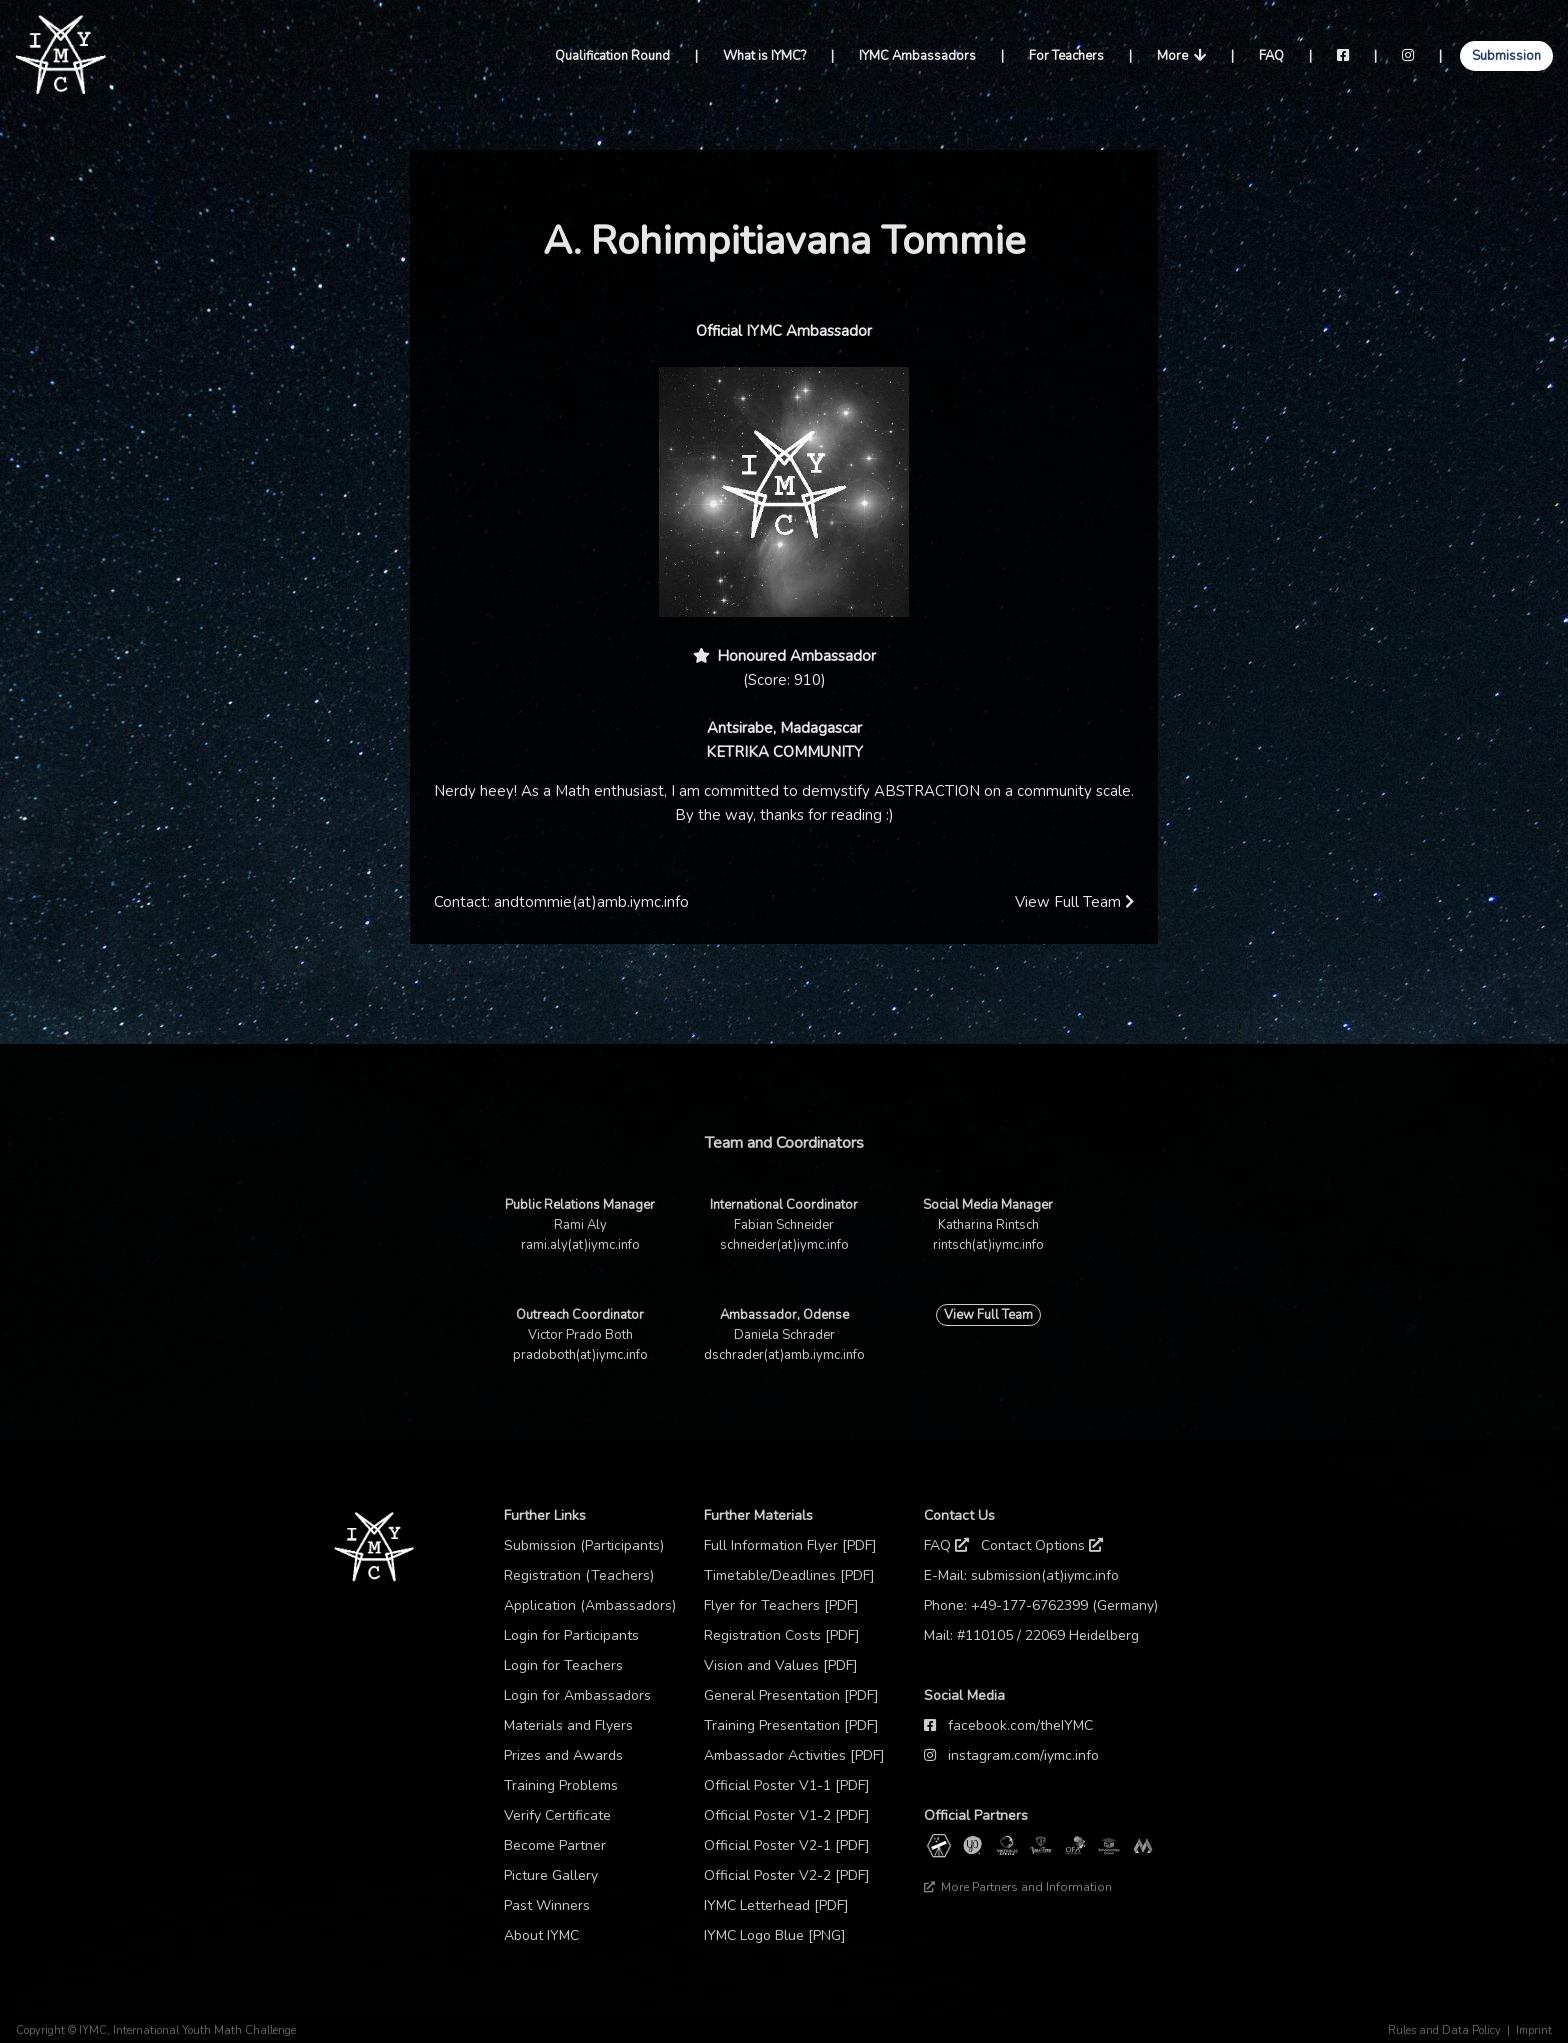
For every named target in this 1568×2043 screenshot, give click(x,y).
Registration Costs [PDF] (782, 1635)
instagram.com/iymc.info (1023, 1755)
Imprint (1534, 2030)
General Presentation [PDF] (791, 1695)
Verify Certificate (557, 1815)
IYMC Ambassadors (917, 56)
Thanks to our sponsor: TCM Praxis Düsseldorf (1046, 1917)
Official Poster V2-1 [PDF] (787, 1845)
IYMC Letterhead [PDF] (776, 1905)
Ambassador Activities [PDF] (794, 1755)
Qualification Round (612, 56)
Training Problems (561, 1785)
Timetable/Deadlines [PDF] (789, 1575)
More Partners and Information (1018, 1887)
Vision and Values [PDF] (781, 1665)
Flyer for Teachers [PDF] (781, 1605)
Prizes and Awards (563, 1755)
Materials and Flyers (568, 1725)
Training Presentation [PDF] (791, 1725)
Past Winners (547, 1905)
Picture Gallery (551, 1875)
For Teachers (1066, 56)
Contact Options (1042, 1545)
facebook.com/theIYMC (1020, 1725)
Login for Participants (571, 1635)
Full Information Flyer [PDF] (790, 1545)
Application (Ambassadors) (590, 1605)
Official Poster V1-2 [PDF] (787, 1815)
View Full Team (1074, 902)
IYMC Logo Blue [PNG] (775, 1935)
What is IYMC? (764, 56)
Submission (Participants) (584, 1545)
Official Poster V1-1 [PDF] (787, 1785)
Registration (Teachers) (579, 1575)
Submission (1506, 56)
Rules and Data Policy (1444, 2030)
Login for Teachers (563, 1665)
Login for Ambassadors (577, 1695)
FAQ (1271, 56)
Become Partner (555, 1845)
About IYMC (541, 1935)
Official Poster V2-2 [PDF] (787, 1875)
